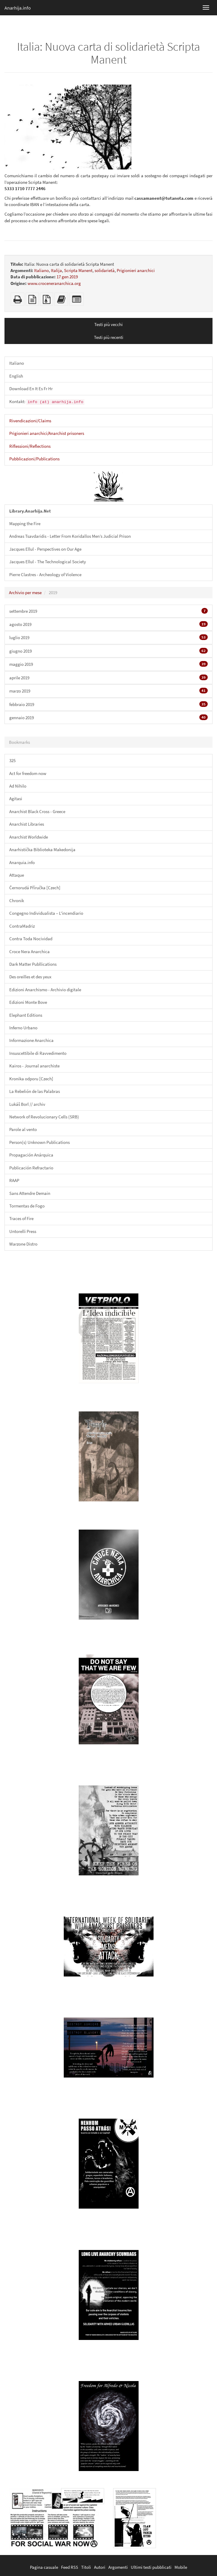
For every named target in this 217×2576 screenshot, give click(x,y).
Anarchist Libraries (26, 824)
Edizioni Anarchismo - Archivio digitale (45, 989)
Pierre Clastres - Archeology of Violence (45, 574)
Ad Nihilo (17, 786)
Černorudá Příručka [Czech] (34, 887)
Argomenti (118, 2567)
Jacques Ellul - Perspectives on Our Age (45, 549)
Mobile (180, 2567)
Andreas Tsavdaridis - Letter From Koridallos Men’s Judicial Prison (70, 536)
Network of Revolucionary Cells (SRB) (44, 1117)
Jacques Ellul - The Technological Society (47, 561)
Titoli (86, 2567)
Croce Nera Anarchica (29, 951)
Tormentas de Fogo (27, 1206)
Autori (99, 2567)
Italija (56, 270)
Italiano (41, 270)
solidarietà (105, 270)
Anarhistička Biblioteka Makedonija (42, 849)
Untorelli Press (22, 1231)
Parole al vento (23, 1129)
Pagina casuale (44, 2567)
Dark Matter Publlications (33, 964)
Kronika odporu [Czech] (31, 1079)
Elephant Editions (25, 1015)
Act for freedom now (27, 773)
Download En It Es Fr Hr (31, 388)
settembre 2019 (108, 611)
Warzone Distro (23, 1244)
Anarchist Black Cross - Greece (37, 811)
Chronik (16, 900)
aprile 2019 (108, 678)
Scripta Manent (78, 270)
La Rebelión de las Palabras (34, 1091)
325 (12, 760)
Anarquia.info (22, 862)
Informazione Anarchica (31, 1040)
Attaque (16, 875)
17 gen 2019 (67, 277)
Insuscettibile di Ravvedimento (37, 1053)
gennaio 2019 (108, 717)
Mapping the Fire (24, 523)
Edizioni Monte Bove (28, 1002)
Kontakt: (46, 402)
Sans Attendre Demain (29, 1193)
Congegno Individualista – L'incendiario (46, 913)
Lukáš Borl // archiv (27, 1104)
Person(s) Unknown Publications (39, 1142)
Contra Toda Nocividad (30, 938)
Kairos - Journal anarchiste (34, 1066)
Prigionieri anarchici (136, 270)
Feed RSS (69, 2567)
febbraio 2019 (108, 704)
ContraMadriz (22, 926)
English (16, 376)
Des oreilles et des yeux (30, 977)
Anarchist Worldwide (28, 837)
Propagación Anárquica (31, 1155)
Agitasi (15, 798)
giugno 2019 (108, 651)
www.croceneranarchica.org (54, 283)
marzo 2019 (108, 691)
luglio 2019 (108, 637)
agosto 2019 (108, 624)
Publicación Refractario (31, 1168)
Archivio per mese (25, 592)
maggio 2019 (108, 664)
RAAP (14, 1180)
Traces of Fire (21, 1218)
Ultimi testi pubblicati (151, 2567)
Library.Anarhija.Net (30, 511)
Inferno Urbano (23, 1028)
